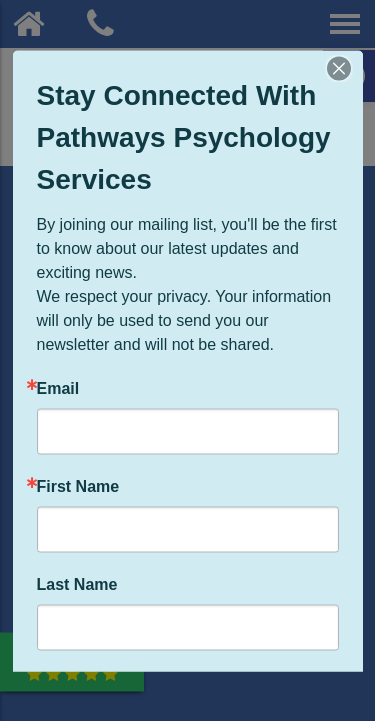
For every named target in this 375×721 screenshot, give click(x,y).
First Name (78, 486)
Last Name (77, 584)
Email (58, 388)
